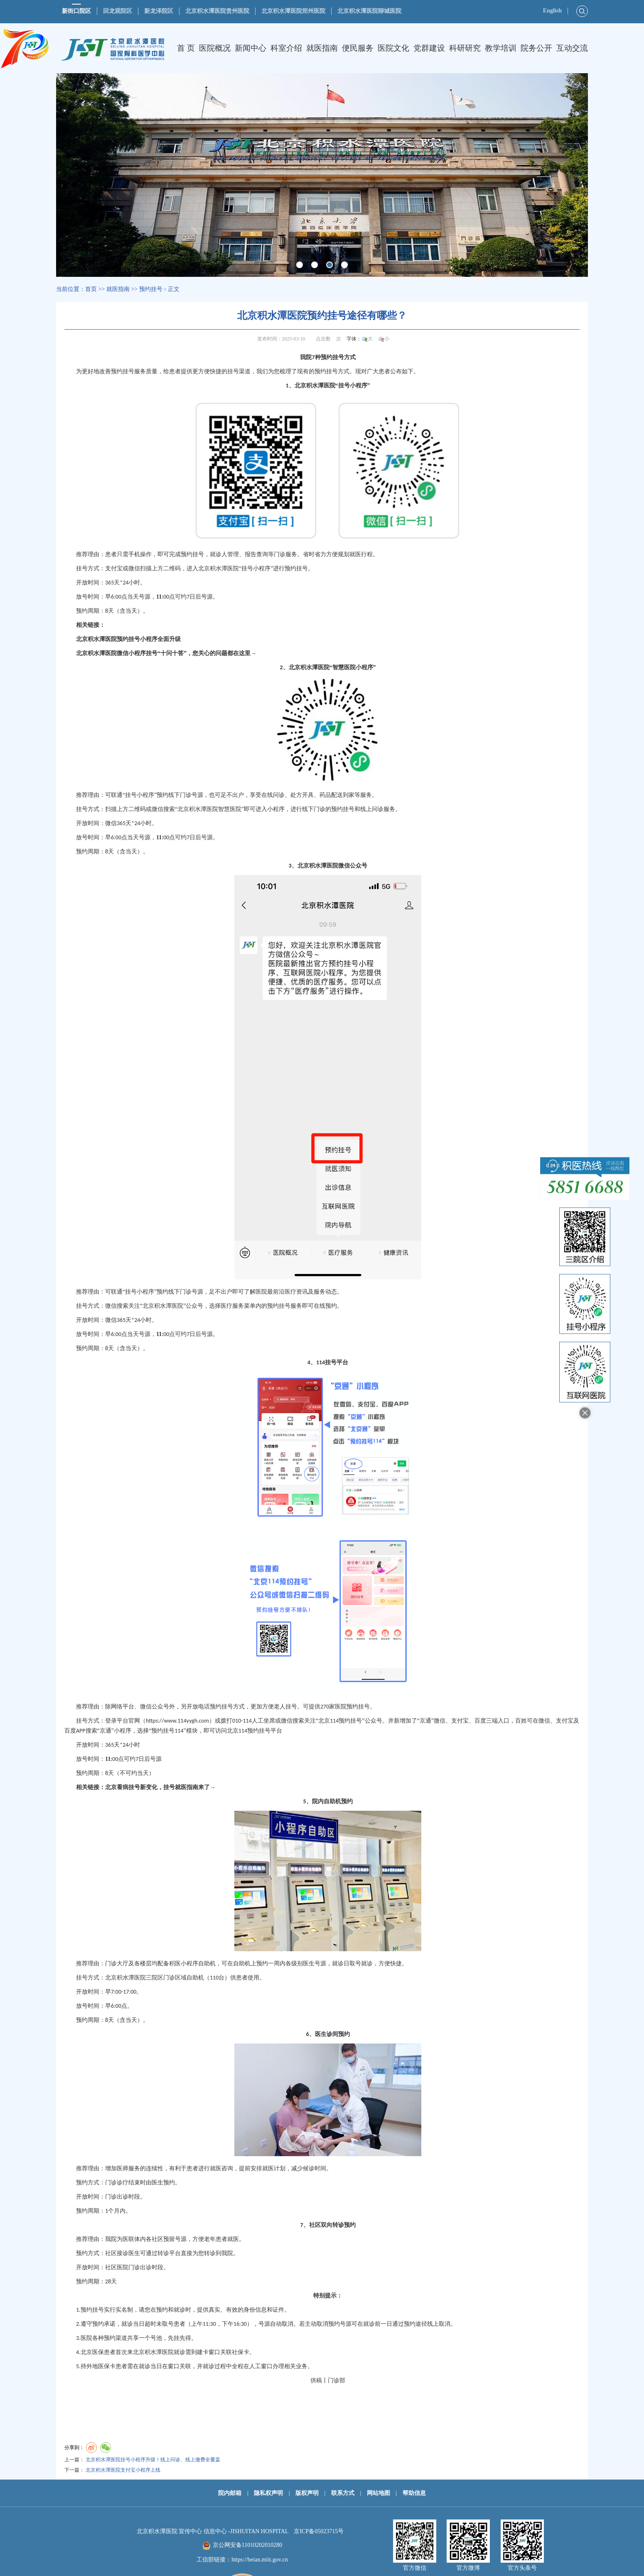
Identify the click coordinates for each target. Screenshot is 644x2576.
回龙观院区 (117, 11)
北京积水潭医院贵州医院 (217, 11)
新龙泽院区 (158, 11)
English (552, 10)
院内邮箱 (229, 2493)
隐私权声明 (268, 2493)
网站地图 (378, 2493)
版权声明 (307, 2493)
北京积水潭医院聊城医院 (369, 11)
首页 (91, 289)
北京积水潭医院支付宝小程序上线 (123, 2470)
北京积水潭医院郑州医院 (293, 11)
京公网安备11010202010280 (247, 2545)
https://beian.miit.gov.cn (259, 2559)
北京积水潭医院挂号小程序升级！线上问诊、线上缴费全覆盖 (153, 2460)
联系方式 (342, 2493)
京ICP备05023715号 (319, 2531)
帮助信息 (414, 2493)
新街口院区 (76, 11)
